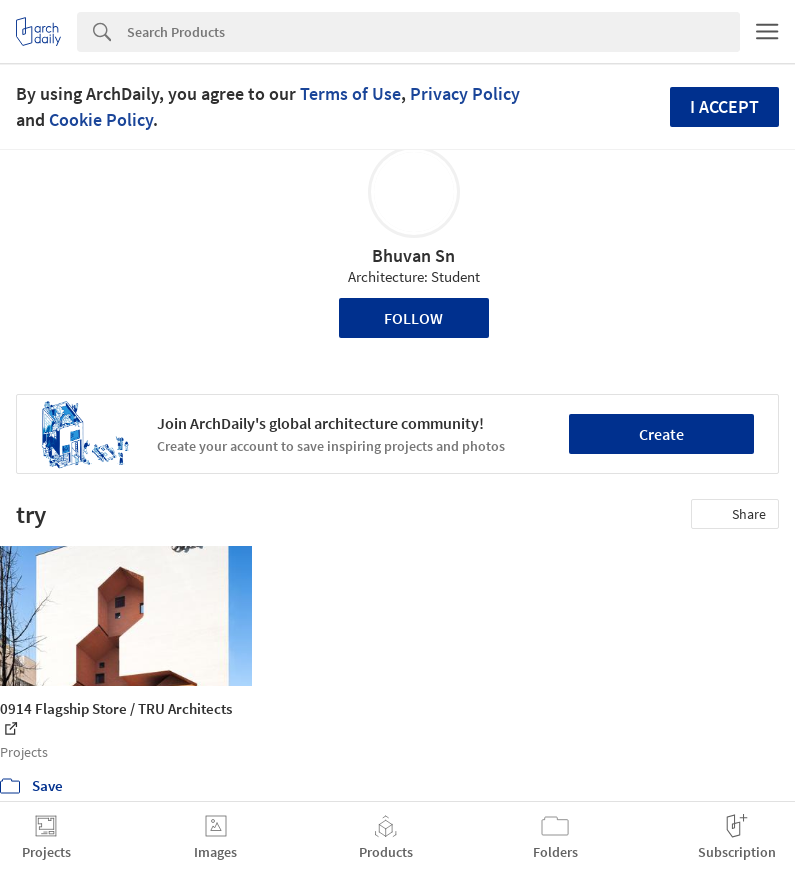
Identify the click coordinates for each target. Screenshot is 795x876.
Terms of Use (350, 93)
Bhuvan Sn (413, 255)
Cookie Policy (101, 119)
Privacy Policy (465, 93)
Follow (413, 318)
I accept (724, 106)
